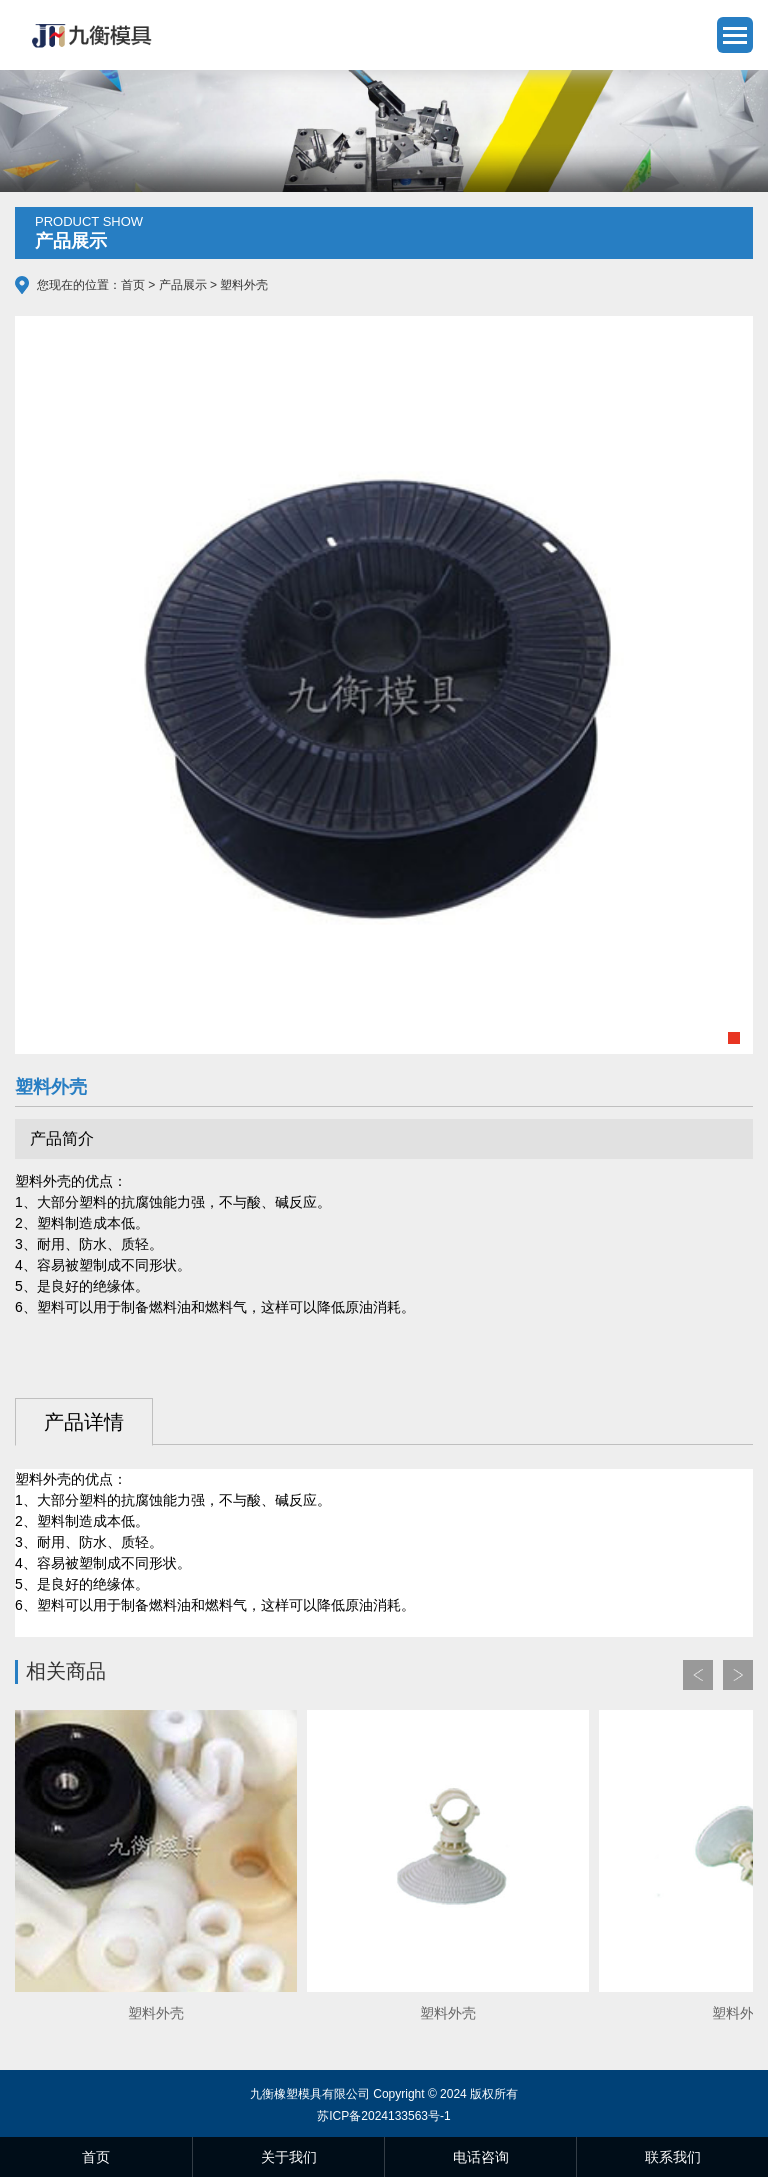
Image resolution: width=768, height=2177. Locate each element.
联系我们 (673, 2157)
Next (738, 1675)
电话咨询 (481, 2157)
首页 (133, 285)
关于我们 (289, 2157)
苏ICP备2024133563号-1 (383, 2116)
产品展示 (183, 285)
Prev (698, 1675)
